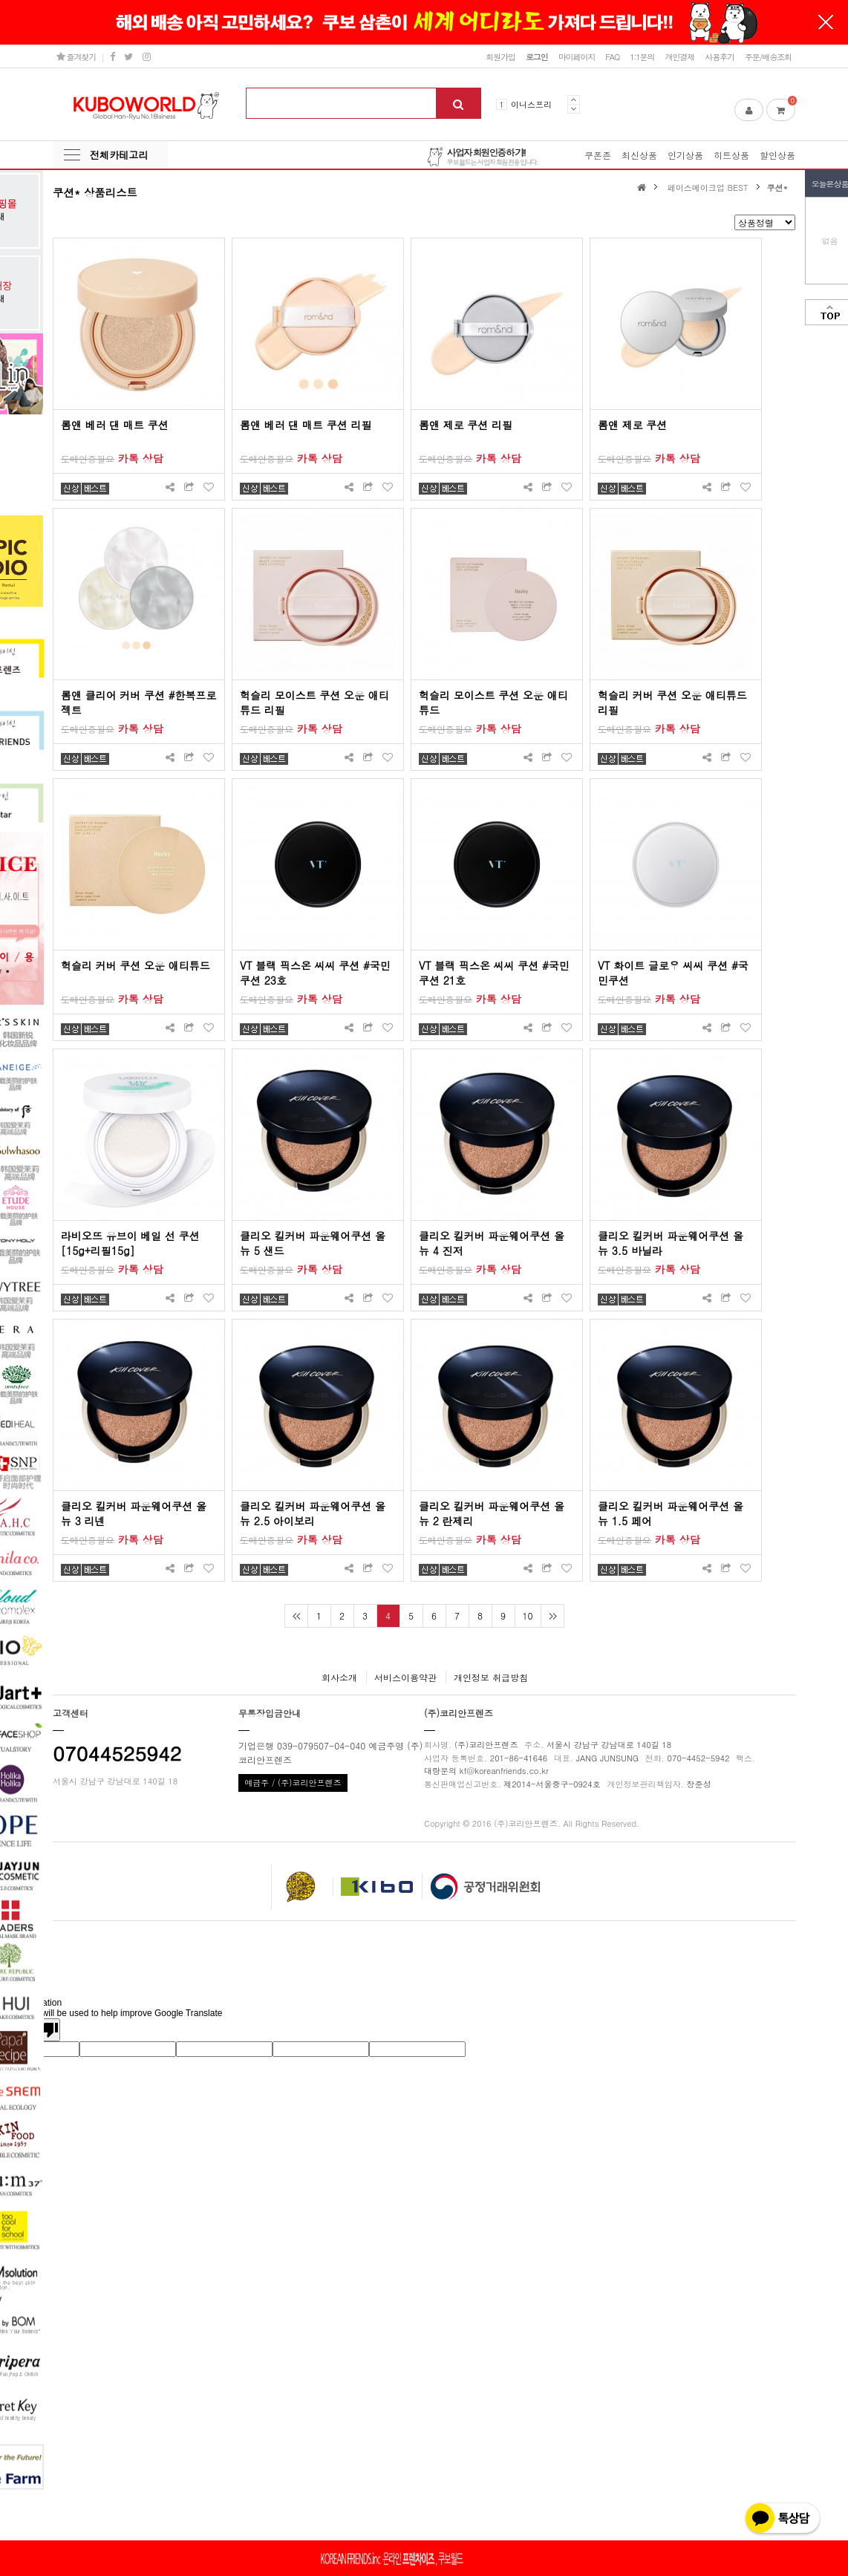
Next (573, 109)
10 (528, 1615)
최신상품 (639, 155)
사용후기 (719, 56)
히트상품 (731, 155)
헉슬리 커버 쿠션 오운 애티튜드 (135, 965)
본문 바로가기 (0, 0)
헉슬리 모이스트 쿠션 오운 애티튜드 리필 (314, 702)
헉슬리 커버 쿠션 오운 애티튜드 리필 (672, 702)
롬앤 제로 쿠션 (632, 424)
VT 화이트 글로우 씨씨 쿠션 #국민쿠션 (673, 973)
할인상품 (777, 155)
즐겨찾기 (76, 56)
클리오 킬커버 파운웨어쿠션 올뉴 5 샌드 (312, 1243)
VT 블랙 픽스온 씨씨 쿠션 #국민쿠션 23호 (315, 973)
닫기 (825, 22)
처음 (295, 1616)
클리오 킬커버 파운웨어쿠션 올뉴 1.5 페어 (670, 1513)
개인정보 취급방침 (491, 1677)
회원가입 (500, 56)
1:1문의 (642, 56)
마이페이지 (577, 56)
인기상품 (685, 155)
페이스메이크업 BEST (708, 187)
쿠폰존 (597, 155)
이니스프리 (531, 104)
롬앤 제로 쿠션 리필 (465, 424)
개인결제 (679, 56)
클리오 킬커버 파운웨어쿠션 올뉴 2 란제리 (491, 1513)
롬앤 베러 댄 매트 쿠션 (115, 424)
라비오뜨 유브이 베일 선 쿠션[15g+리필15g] (130, 1243)
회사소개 (339, 1677)
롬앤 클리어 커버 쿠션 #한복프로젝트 (138, 702)
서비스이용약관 (405, 1677)
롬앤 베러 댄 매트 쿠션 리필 (305, 424)
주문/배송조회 (768, 56)
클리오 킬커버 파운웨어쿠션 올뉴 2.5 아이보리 (312, 1513)
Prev (573, 99)
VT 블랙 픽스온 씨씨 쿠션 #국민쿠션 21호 (494, 973)
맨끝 (552, 1616)
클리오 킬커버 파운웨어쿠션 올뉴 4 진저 (491, 1243)
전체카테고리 (119, 155)
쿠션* (778, 187)
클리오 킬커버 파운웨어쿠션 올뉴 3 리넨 (133, 1513)
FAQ (612, 56)
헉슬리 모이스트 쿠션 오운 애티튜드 (493, 702)
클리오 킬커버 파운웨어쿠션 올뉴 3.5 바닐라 (670, 1243)
